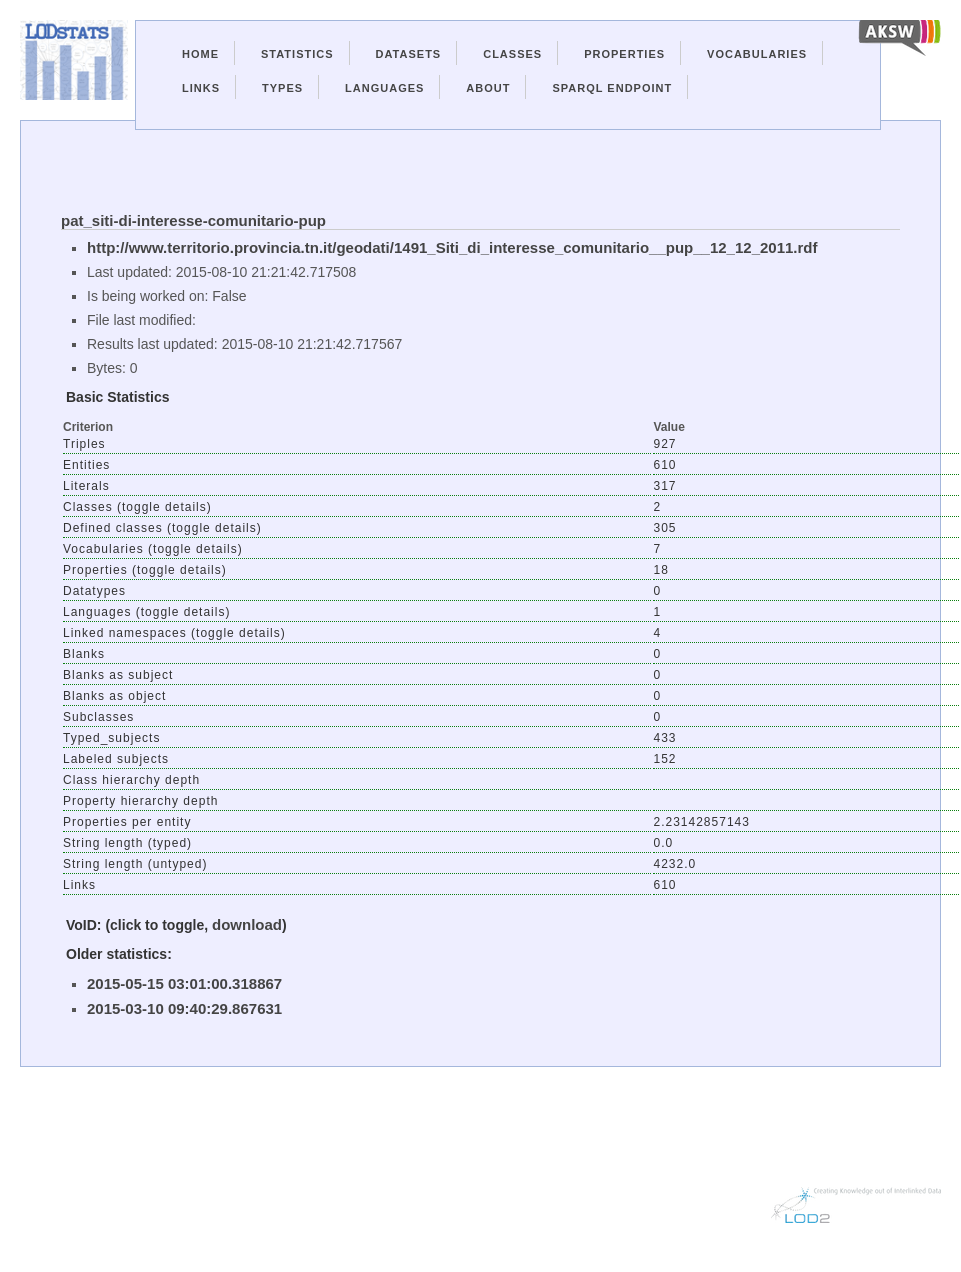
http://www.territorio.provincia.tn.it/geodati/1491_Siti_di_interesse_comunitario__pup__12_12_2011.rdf (452, 247)
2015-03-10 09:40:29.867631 (184, 1008)
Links (201, 88)
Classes (512, 54)
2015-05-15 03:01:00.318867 (184, 983)
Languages (384, 88)
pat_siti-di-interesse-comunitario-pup (193, 220)
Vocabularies (757, 54)
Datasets (409, 54)
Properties (624, 54)
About (488, 88)
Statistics (297, 54)
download (247, 924)
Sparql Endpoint (612, 88)
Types (282, 88)
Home (200, 54)
